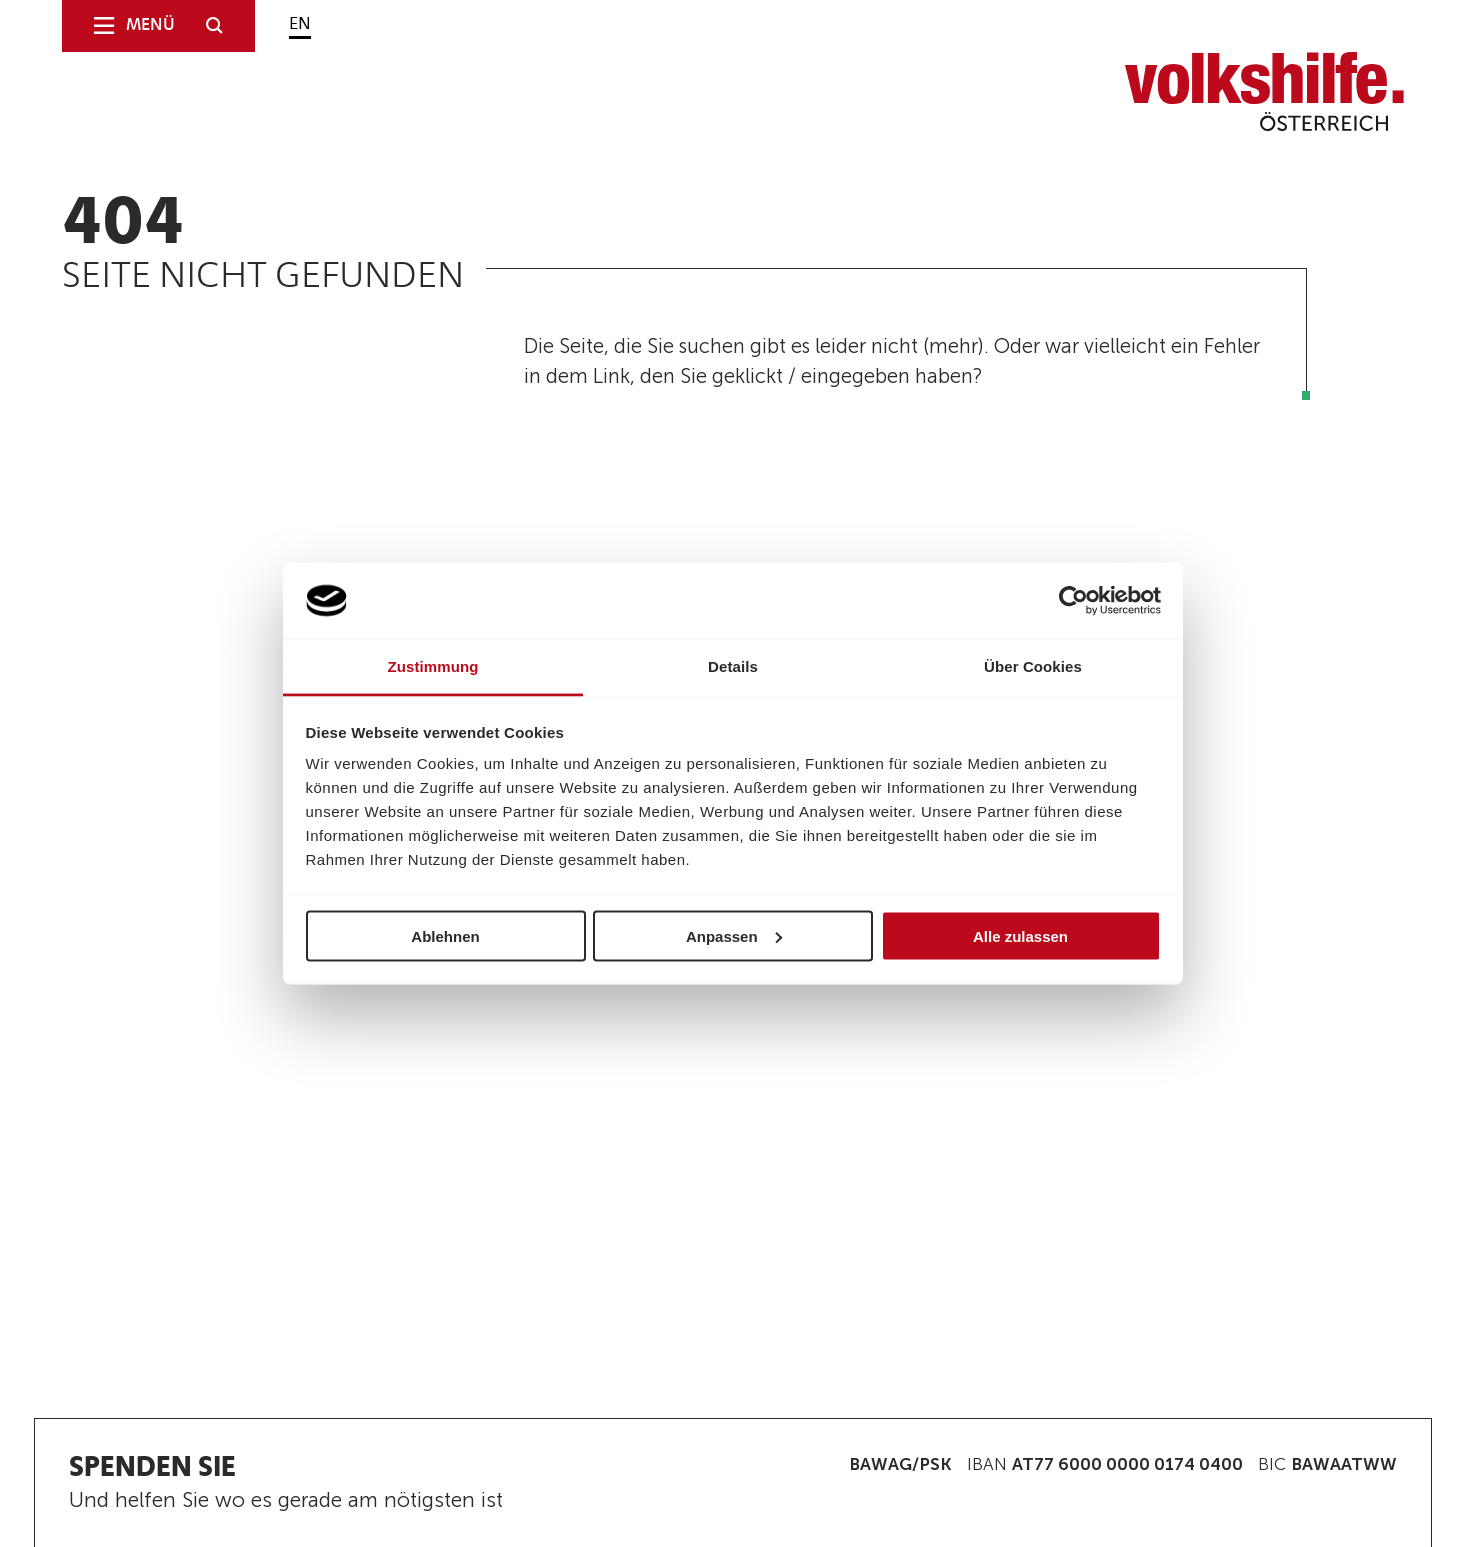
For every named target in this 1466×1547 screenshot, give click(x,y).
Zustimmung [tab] (433, 666)
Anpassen (734, 935)
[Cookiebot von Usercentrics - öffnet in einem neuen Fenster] (1073, 601)
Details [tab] (733, 666)
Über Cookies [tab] (1033, 666)
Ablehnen (445, 935)
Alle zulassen (1020, 935)
